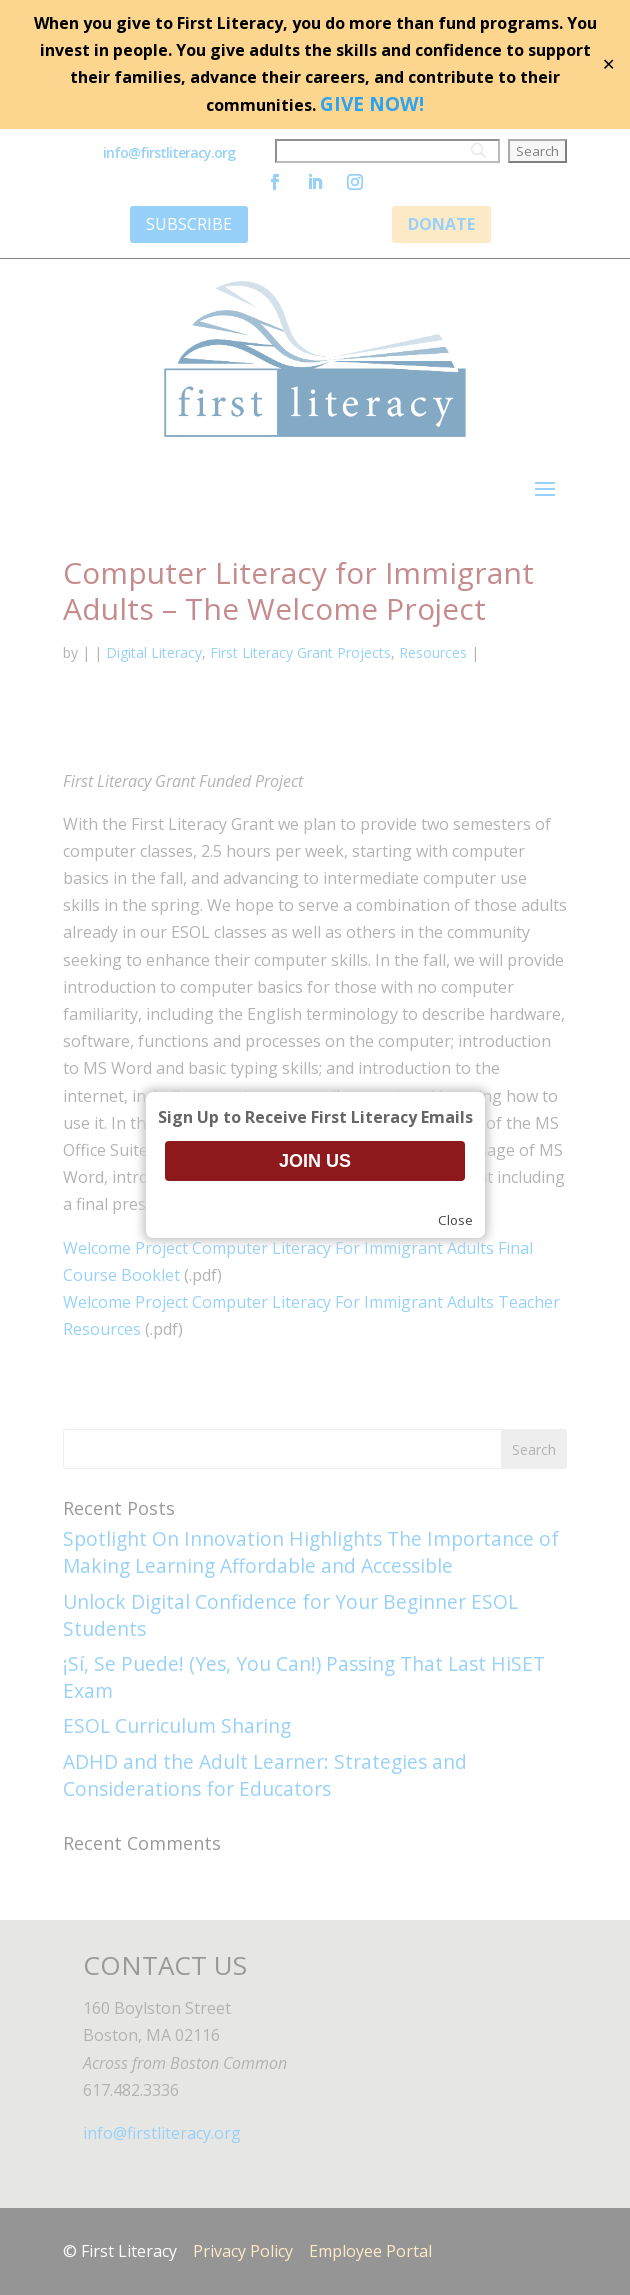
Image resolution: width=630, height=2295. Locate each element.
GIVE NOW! (372, 103)
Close (455, 1220)
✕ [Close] (608, 64)
